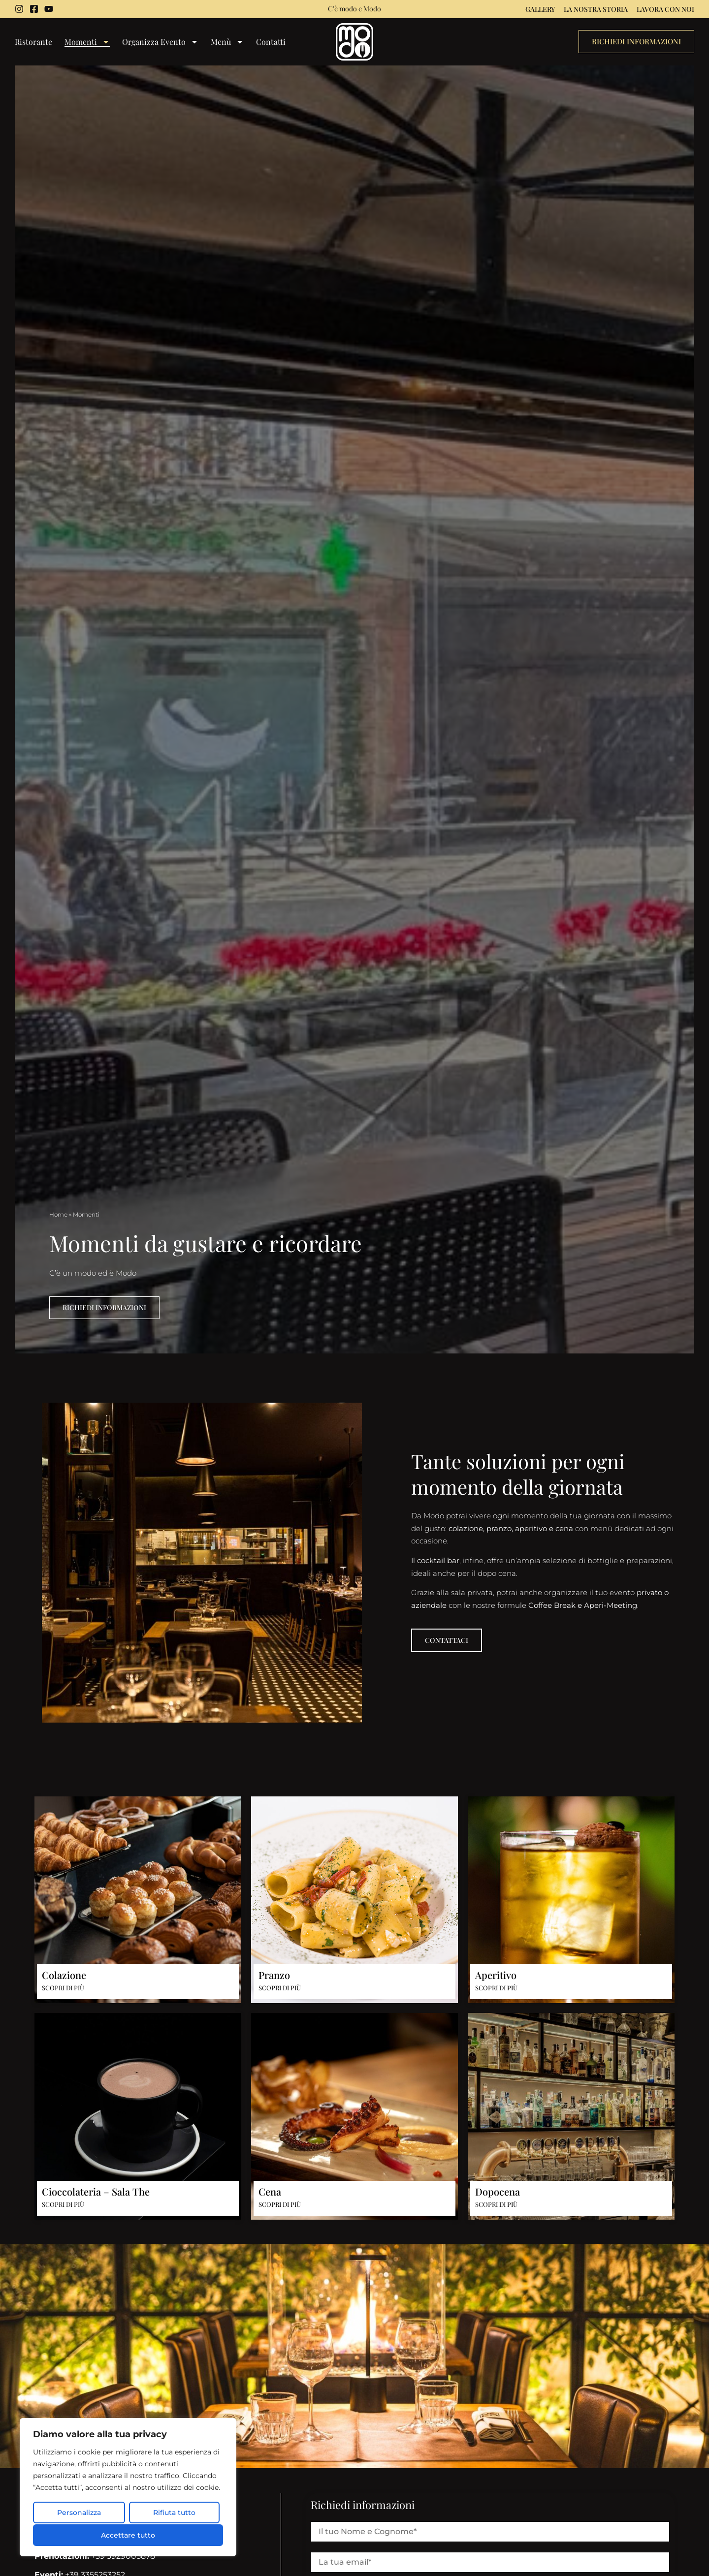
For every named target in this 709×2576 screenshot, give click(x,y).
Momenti (87, 42)
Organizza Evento (160, 42)
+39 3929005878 (94, 2556)
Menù (227, 42)
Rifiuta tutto (174, 2513)
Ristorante (33, 42)
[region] (128, 2487)
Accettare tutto (128, 2535)
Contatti (271, 42)
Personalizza (79, 2513)
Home (58, 1214)
